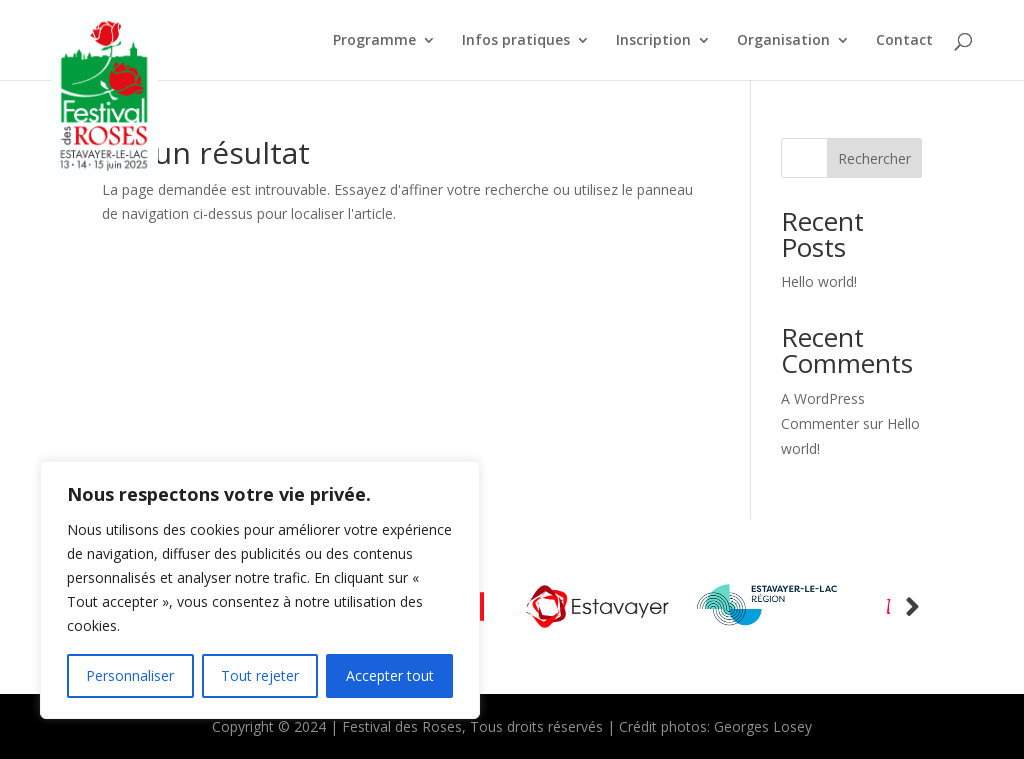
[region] (260, 590)
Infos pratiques (516, 41)
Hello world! (819, 281)
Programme (374, 41)
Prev (913, 607)
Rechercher (874, 158)
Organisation (783, 41)
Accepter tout (390, 675)
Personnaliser (130, 675)
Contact (904, 41)
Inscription (653, 41)
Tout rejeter (260, 675)
